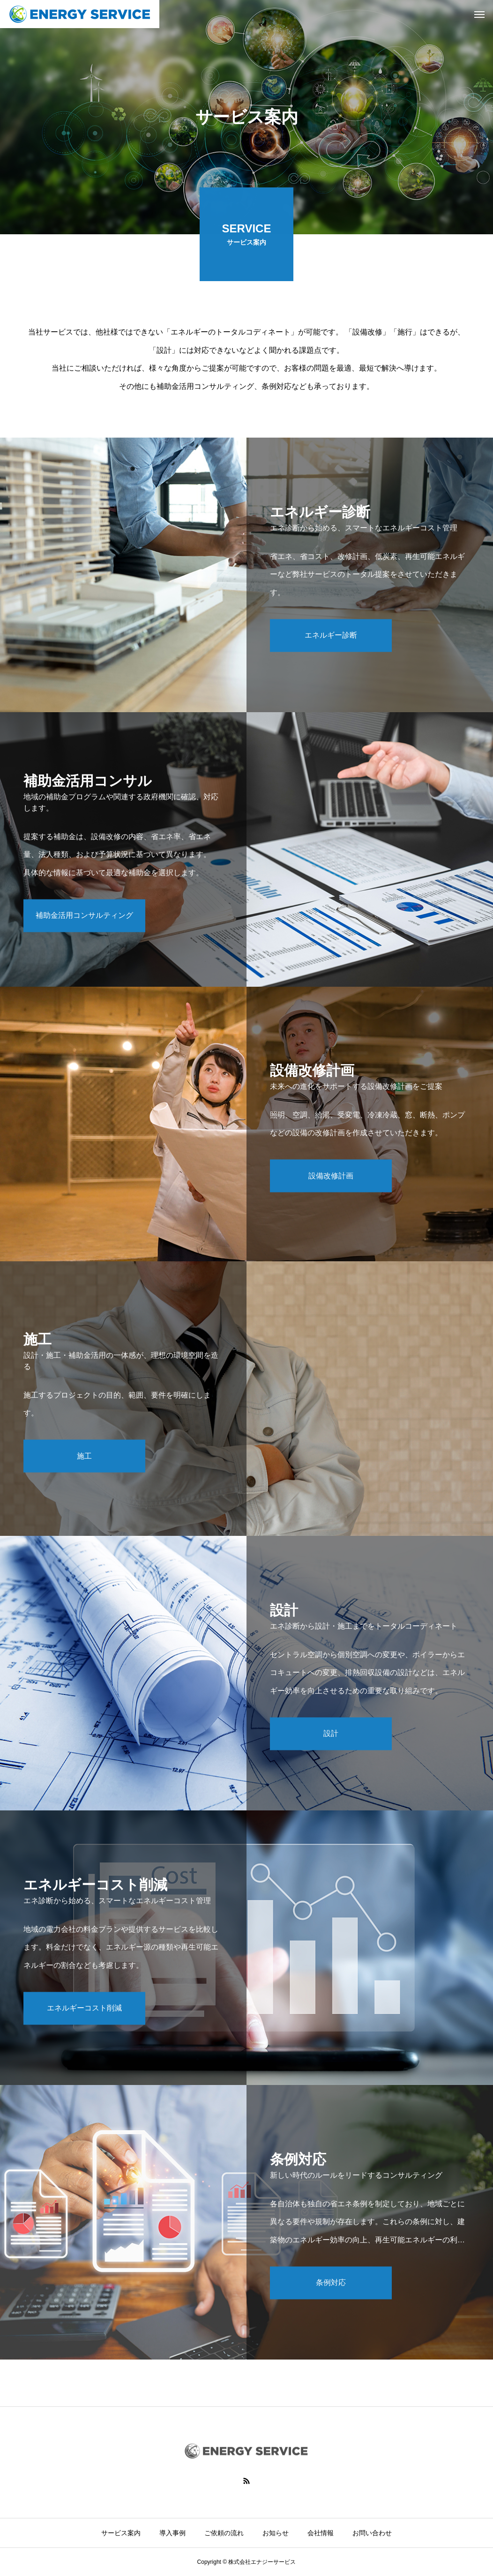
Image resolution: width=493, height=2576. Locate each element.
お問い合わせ (372, 2533)
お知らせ (275, 2533)
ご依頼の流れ (224, 2533)
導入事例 (172, 2533)
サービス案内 (121, 2533)
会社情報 (320, 2533)
